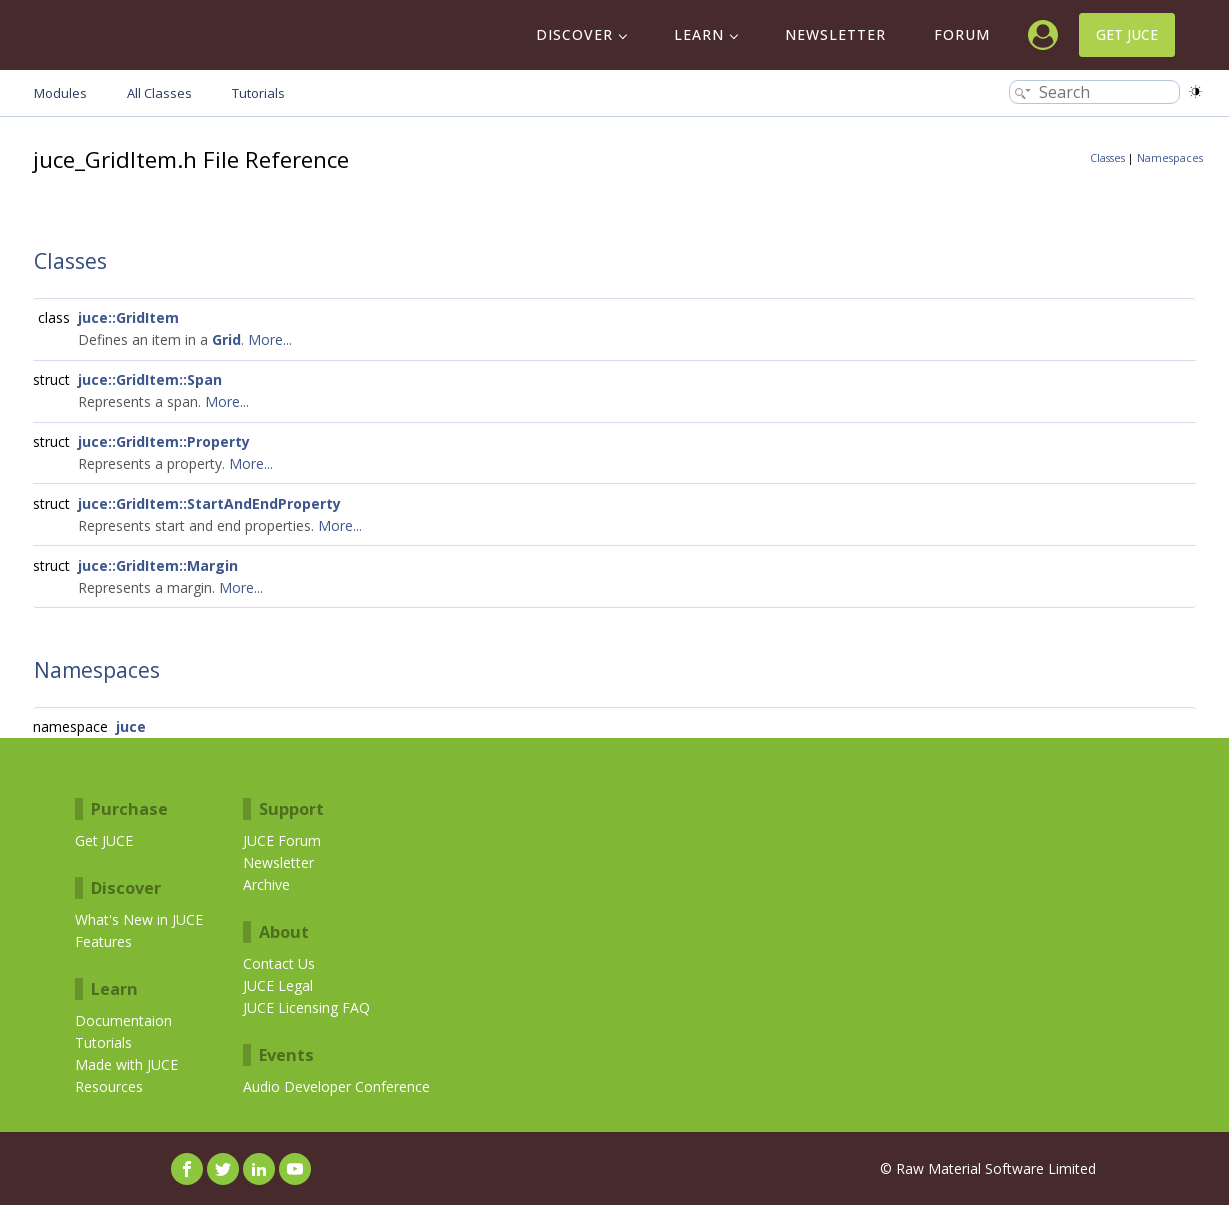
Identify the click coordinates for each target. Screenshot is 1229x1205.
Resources (109, 1086)
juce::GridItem (128, 317)
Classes (1107, 158)
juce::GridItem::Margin (158, 565)
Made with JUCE (126, 1064)
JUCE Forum (282, 840)
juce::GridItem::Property (164, 441)
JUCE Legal (278, 985)
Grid (226, 339)
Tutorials (103, 1042)
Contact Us (279, 963)
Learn (699, 34)
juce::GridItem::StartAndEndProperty (209, 503)
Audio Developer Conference (336, 1086)
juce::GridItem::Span (150, 379)
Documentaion (123, 1020)
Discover (574, 34)
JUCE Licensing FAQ (306, 1007)
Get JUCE (1127, 34)
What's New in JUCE (139, 919)
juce (131, 726)
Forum (962, 34)
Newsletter (835, 34)
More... (270, 339)
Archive (266, 884)
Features (103, 941)
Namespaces (1170, 158)
